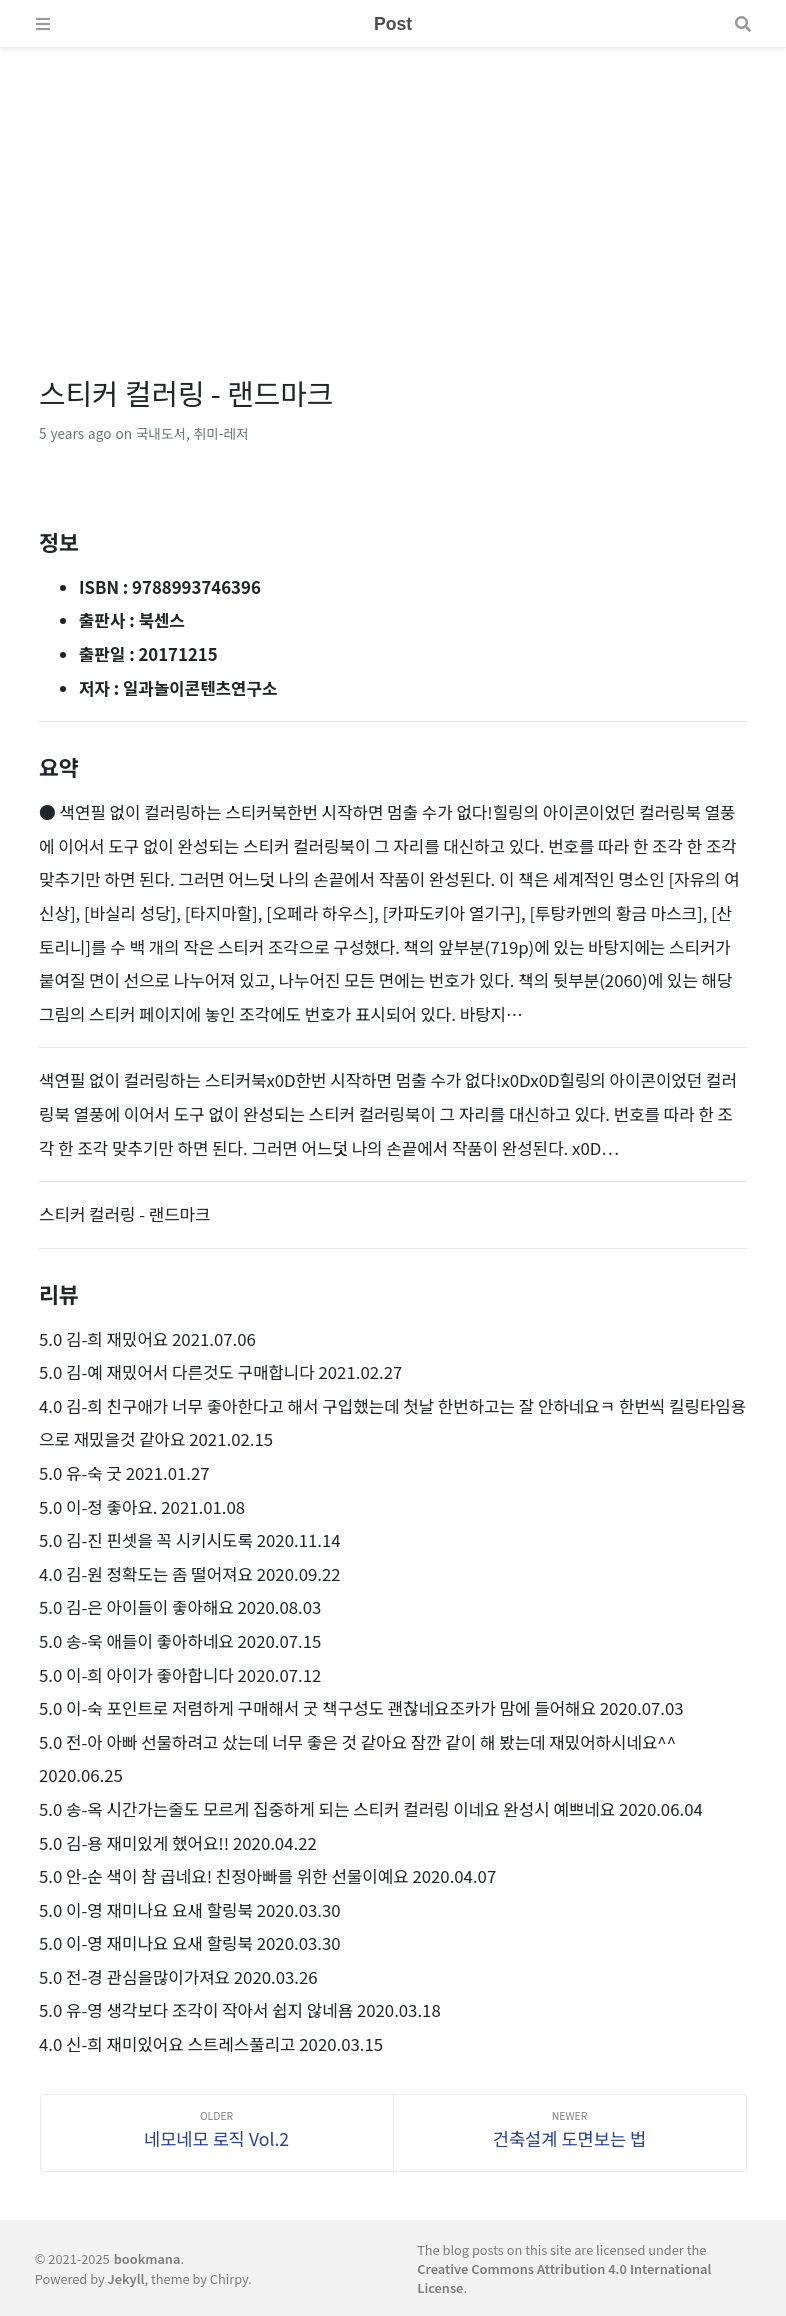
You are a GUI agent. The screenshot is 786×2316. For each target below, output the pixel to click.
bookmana (147, 2258)
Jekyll (126, 2278)
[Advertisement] (393, 188)
